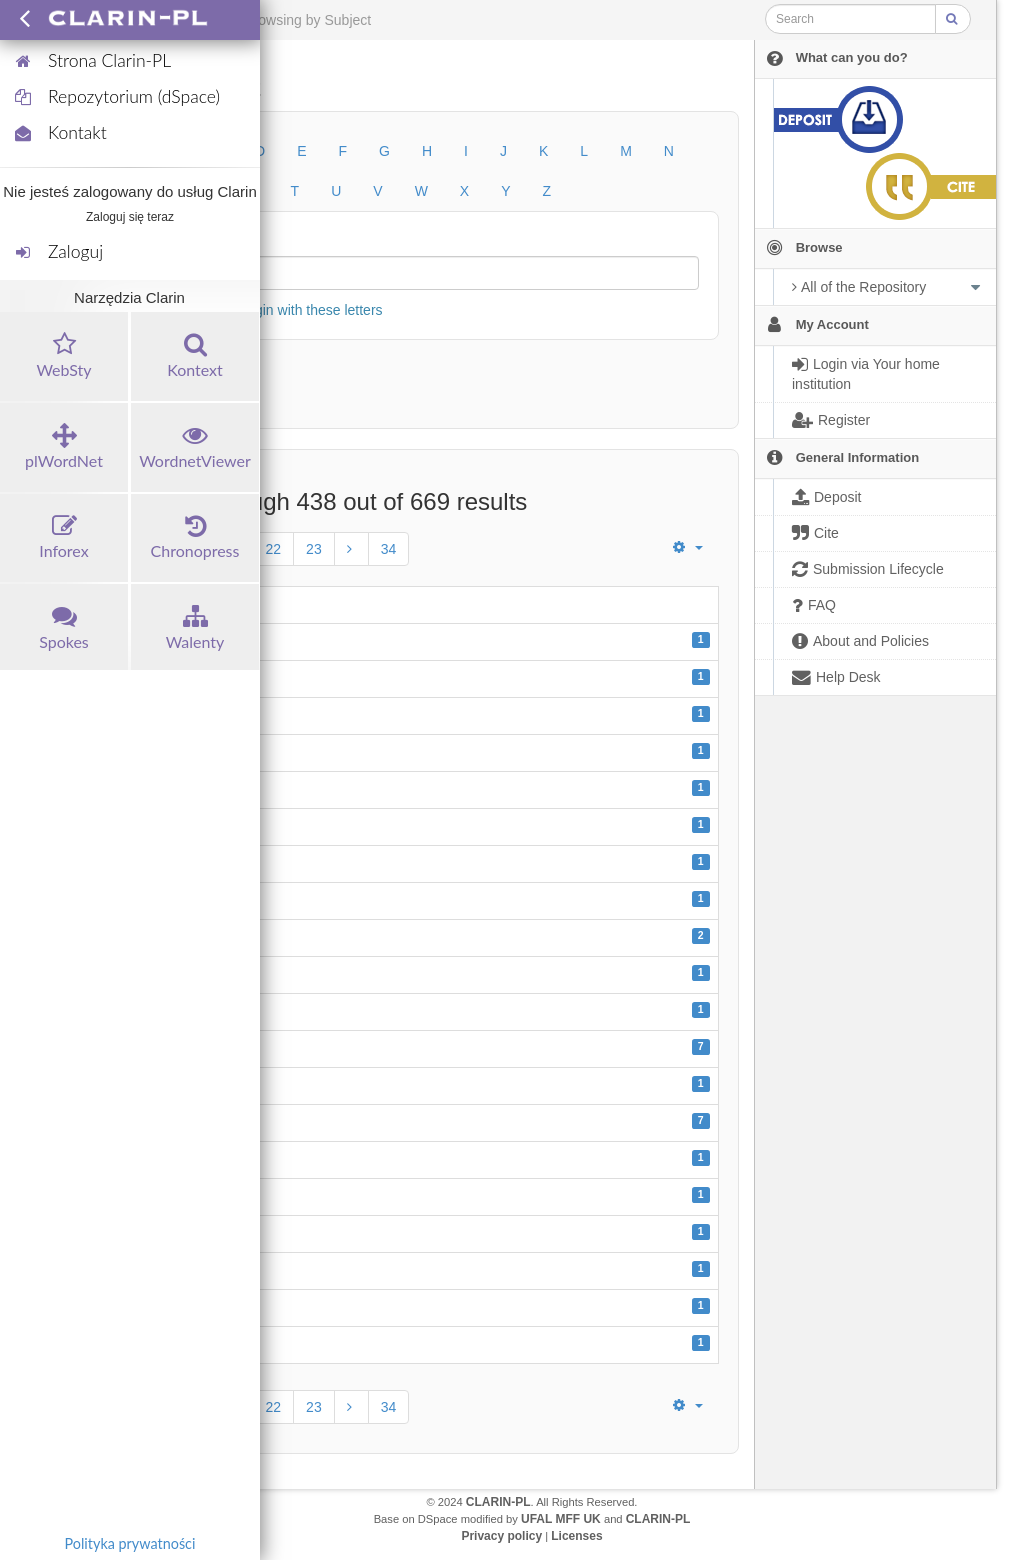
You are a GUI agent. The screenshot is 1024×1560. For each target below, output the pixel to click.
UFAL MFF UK (561, 1519)
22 (274, 549)
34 (389, 549)
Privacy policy (501, 1536)
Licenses (576, 1536)
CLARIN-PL (498, 1502)
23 (314, 549)
